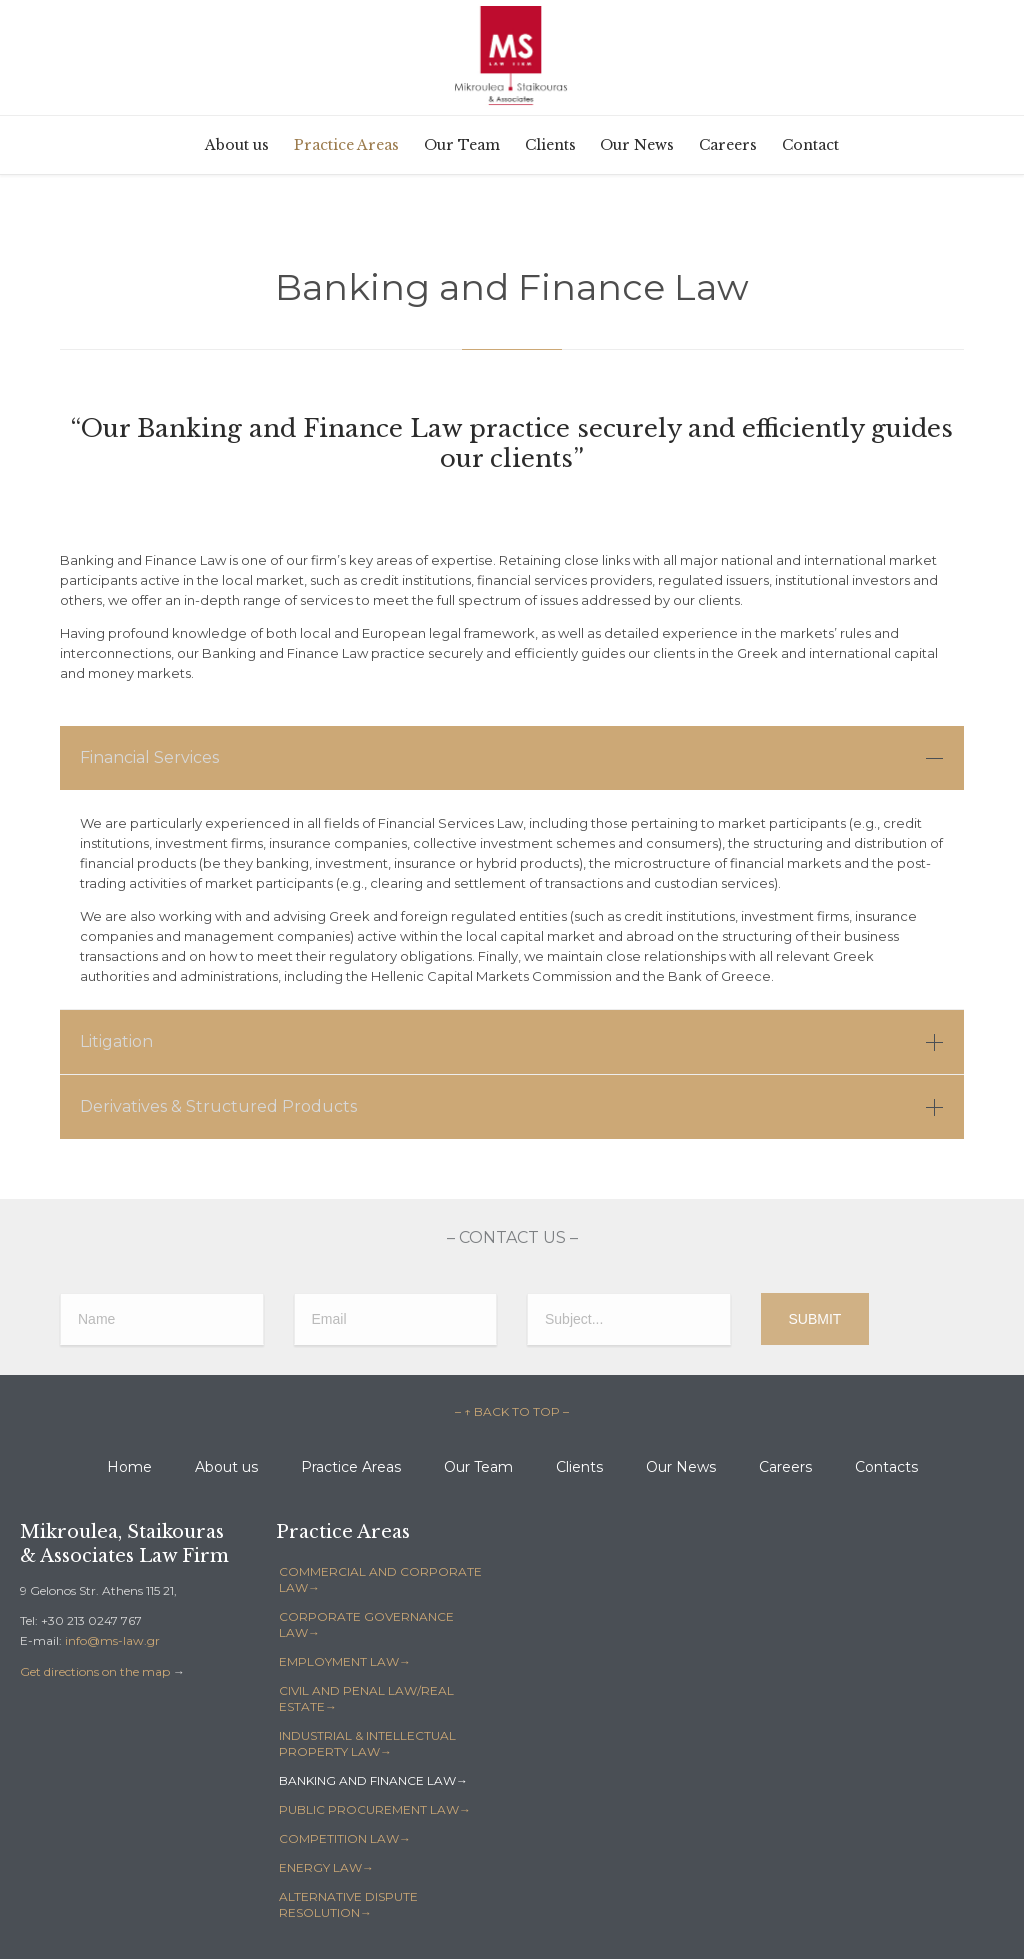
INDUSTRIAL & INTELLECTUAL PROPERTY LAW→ (367, 1743)
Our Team (478, 1467)
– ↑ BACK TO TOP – (512, 1411)
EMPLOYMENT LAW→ (345, 1661)
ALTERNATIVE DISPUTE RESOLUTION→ (348, 1904)
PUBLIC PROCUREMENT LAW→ (375, 1809)
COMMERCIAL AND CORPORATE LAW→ (380, 1579)
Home (129, 1467)
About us (226, 1467)
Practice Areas (351, 1467)
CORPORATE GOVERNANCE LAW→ (366, 1624)
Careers (785, 1467)
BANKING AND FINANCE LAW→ (373, 1780)
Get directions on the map (95, 1671)
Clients (579, 1467)
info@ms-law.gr (112, 1640)
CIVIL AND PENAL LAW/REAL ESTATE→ (366, 1698)
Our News (681, 1467)
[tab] (512, 758)
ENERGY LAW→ (326, 1867)
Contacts (886, 1467)
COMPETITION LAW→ (345, 1838)
